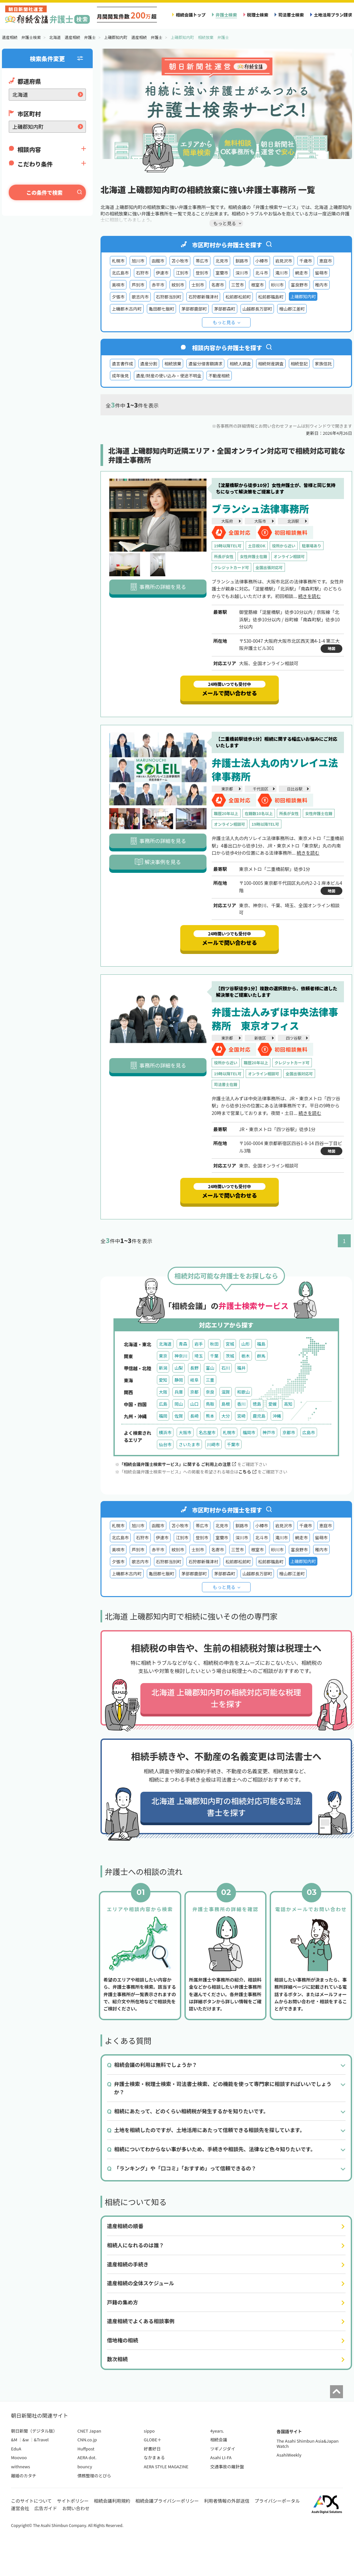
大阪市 (260, 521)
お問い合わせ (75, 2508)
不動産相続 (219, 375)
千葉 (214, 1356)
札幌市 (118, 261)
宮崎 (241, 1416)
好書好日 (152, 2449)
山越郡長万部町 (257, 309)
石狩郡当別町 (169, 297)
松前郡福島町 (271, 297)
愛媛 (272, 1404)
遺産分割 (148, 363)
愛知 (163, 1380)
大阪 (163, 1392)
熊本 (210, 1416)
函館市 (158, 261)
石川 (225, 1368)
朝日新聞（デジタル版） (34, 2431)
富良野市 (299, 285)
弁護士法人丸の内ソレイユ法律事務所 (275, 769)
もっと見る (224, 322)
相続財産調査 (271, 363)
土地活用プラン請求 (333, 15)
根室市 (257, 285)
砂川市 (277, 285)
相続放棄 (172, 363)
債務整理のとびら (94, 2475)
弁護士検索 (226, 15)
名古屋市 (207, 1432)
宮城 (230, 1344)
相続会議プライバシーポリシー (167, 2500)
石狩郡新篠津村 (203, 297)
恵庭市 (325, 261)
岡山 (178, 1404)
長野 (194, 1368)
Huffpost (85, 2449)
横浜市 (165, 1432)
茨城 (230, 1356)
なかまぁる (154, 2457)
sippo (149, 2431)
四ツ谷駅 (293, 1038)
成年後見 (120, 375)
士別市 (197, 285)
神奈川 (180, 1356)
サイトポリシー (73, 2500)
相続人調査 (240, 363)
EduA (16, 2449)
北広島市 (120, 273)
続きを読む (309, 596)
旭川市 (138, 261)
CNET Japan (89, 2431)
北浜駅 (293, 521)
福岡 (163, 1416)
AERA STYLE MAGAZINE (166, 2466)
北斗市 (261, 273)
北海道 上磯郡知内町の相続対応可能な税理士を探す (226, 1697)
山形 (245, 1344)
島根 (225, 1404)
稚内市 (321, 285)
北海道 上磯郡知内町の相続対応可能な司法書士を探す (226, 1806)
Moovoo (19, 2457)
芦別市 (138, 285)
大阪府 (227, 521)
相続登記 (299, 363)
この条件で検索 (44, 192)
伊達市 (162, 273)
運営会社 (20, 2508)
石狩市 (142, 273)
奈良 (210, 1392)
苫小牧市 (179, 261)
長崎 (194, 1416)
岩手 (199, 1344)
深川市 (241, 273)
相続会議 (218, 2439)
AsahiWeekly (289, 2455)
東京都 (227, 788)
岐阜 (194, 1380)
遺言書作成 (122, 363)
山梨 (178, 1368)
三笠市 (237, 285)
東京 (163, 1356)
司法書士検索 (291, 15)
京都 (194, 1392)
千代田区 (260, 788)
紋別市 (177, 285)
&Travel (41, 2439)
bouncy (84, 2466)
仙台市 (165, 1444)
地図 (331, 648)
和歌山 (243, 1392)
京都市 (288, 1432)
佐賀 (178, 1416)
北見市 (222, 261)
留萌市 (321, 273)
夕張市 (118, 297)
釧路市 (241, 261)
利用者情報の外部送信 (226, 2500)
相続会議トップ (191, 15)
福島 (261, 1344)
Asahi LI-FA (220, 2457)
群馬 (261, 1356)
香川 (241, 1404)
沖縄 (277, 1416)
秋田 (214, 1344)
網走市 (301, 273)
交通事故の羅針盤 (227, 2466)
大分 (225, 1416)
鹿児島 (259, 1416)
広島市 (308, 1432)
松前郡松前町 (238, 297)
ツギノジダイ (222, 2449)
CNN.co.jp (87, 2439)
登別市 (201, 273)
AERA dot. (87, 2457)
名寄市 (217, 285)
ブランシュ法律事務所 (260, 508)
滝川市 (281, 273)
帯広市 (201, 261)
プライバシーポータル (277, 2500)
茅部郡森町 (224, 309)
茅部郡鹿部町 (194, 309)
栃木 (245, 1356)
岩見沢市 (283, 261)
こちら (247, 1472)
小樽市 (261, 261)
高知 (288, 1404)
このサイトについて (31, 2500)
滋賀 (225, 1392)
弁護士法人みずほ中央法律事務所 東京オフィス (275, 1018)
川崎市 (213, 1444)
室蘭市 (222, 273)
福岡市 (248, 1432)
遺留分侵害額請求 (205, 363)
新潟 (163, 1368)
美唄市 (118, 285)
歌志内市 (140, 297)
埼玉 (199, 1356)
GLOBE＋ (152, 2439)
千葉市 (233, 1444)
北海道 (165, 1344)
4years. (217, 2431)
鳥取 (210, 1404)
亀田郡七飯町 (161, 309)
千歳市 (305, 261)
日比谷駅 (294, 788)
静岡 (178, 1380)
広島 (163, 1404)
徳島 (257, 1404)
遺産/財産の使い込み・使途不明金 (168, 375)
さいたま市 (189, 1444)
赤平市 (158, 285)
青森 (183, 1344)
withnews (20, 2466)
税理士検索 (257, 15)
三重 (210, 1380)
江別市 (182, 273)
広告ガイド (45, 2508)
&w (25, 2439)
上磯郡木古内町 (127, 309)
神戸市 (269, 1432)
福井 (241, 1368)
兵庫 (178, 1392)
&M (14, 2439)
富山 (210, 1368)
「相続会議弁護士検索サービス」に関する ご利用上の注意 (177, 1464)
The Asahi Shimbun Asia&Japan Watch (307, 2443)
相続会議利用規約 (112, 2500)
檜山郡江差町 (292, 309)
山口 (194, 1404)
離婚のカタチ (23, 2475)
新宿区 (260, 1038)
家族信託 (323, 363)
